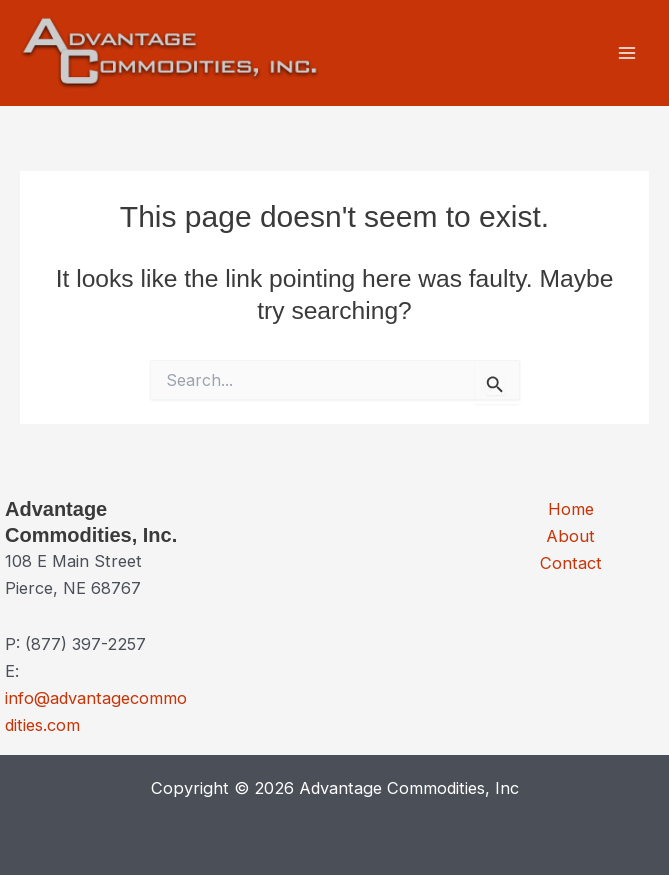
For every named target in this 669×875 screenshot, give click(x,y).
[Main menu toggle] (626, 53)
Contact (571, 563)
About (570, 536)
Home (571, 509)
